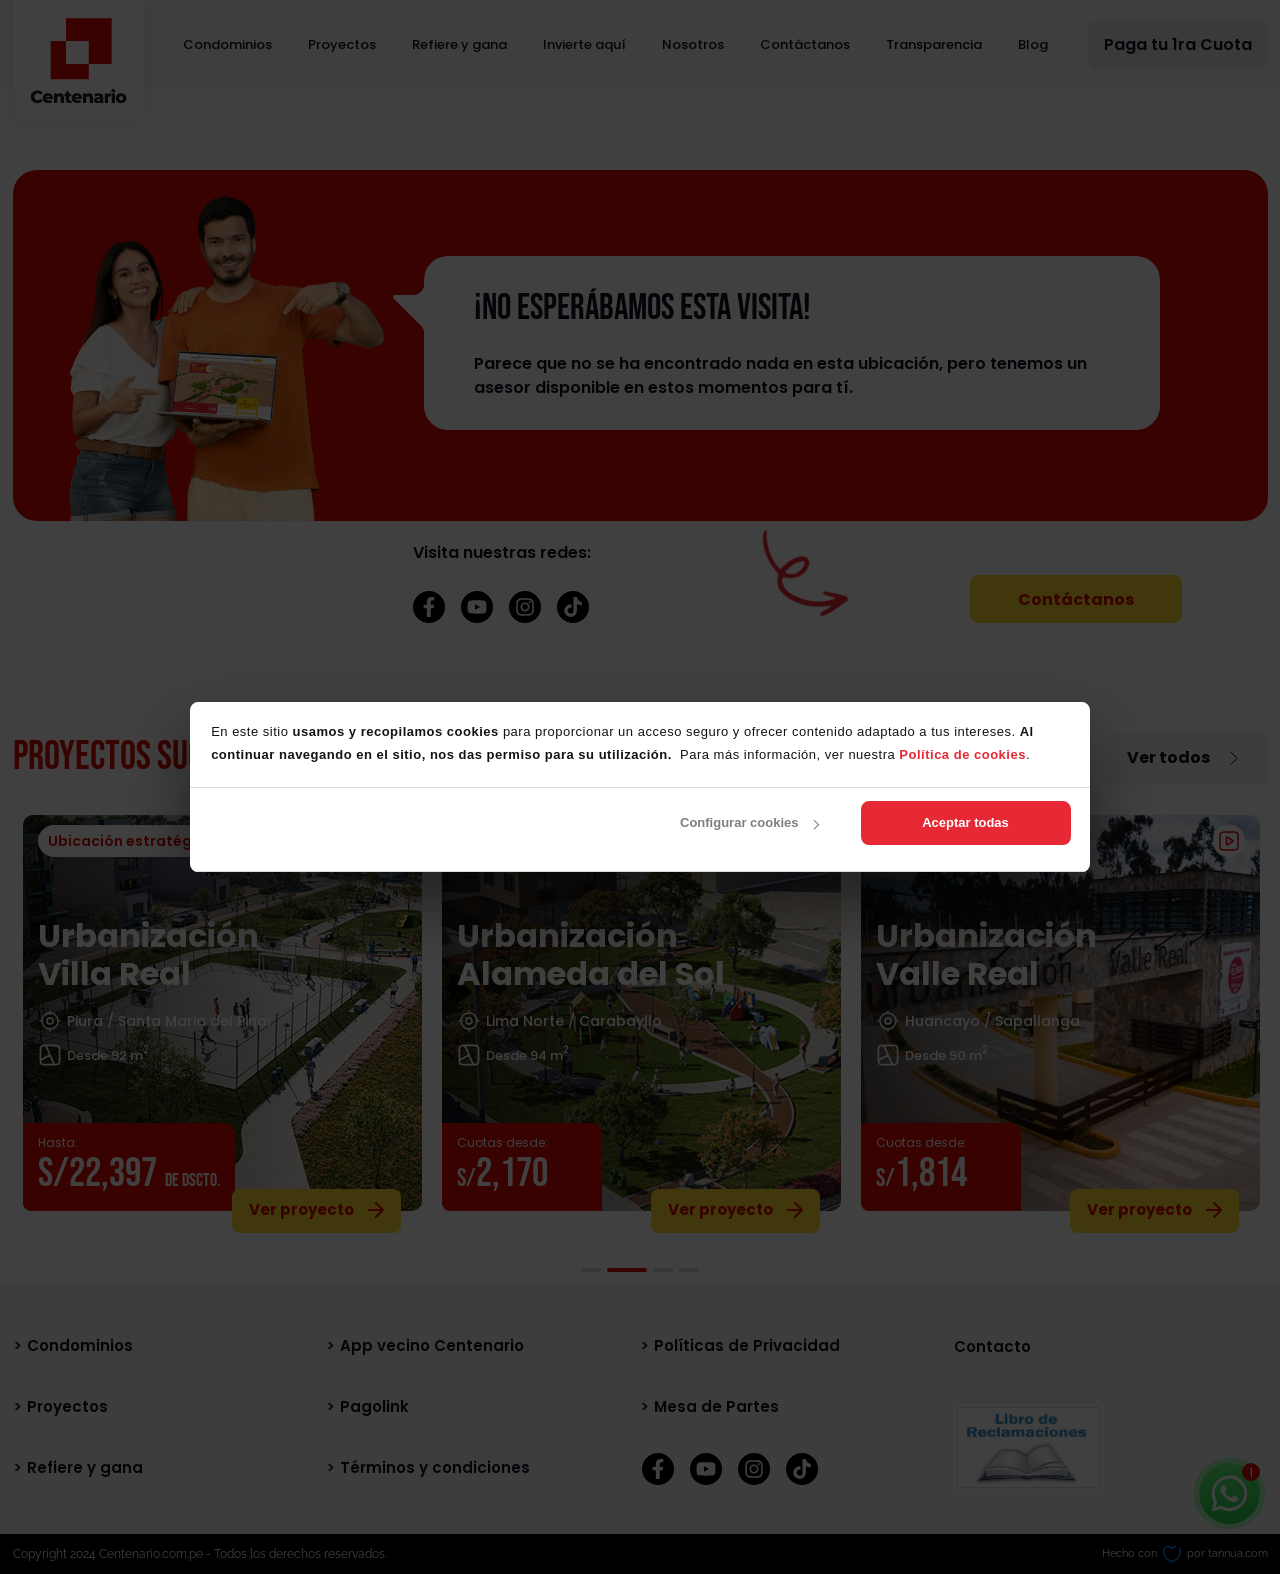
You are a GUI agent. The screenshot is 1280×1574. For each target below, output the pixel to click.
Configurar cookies (749, 822)
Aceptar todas (965, 822)
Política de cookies (962, 754)
